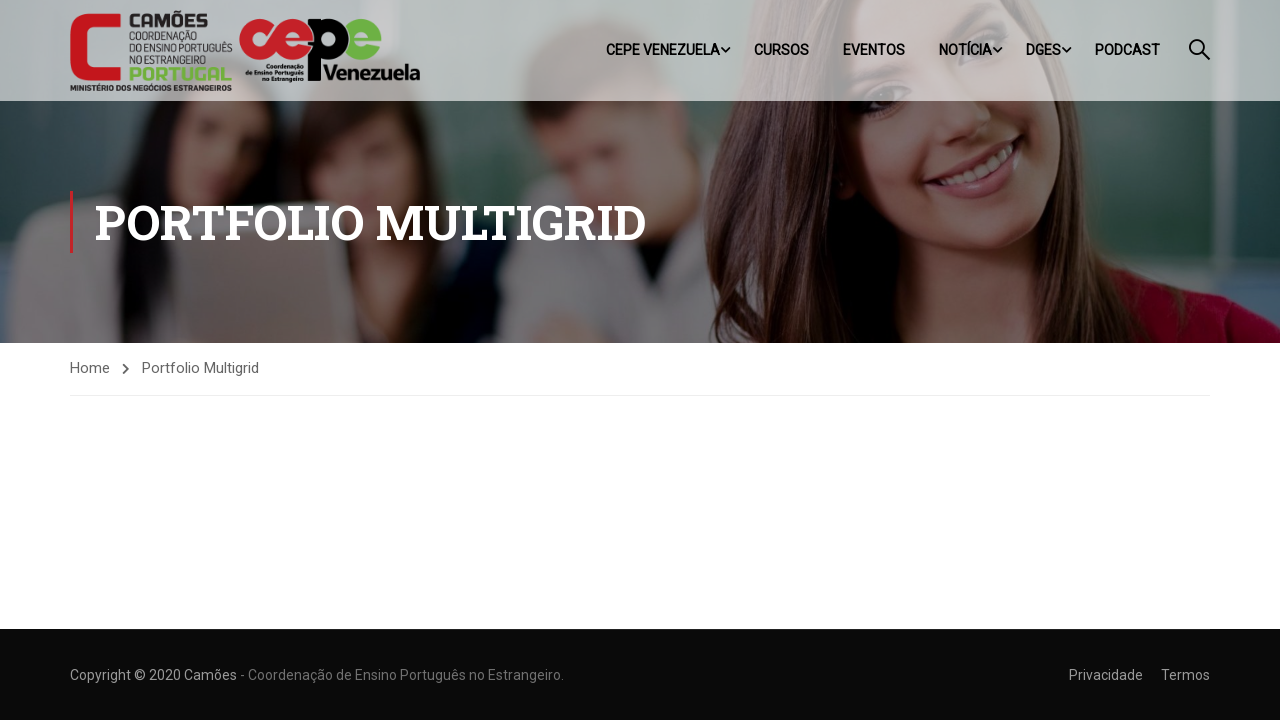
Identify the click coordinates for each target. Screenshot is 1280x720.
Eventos (874, 50)
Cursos (781, 50)
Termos (1185, 675)
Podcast (1127, 50)
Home (90, 368)
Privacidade (1106, 675)
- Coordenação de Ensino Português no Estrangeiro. (402, 675)
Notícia (965, 50)
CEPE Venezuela (663, 50)
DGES (1043, 50)
